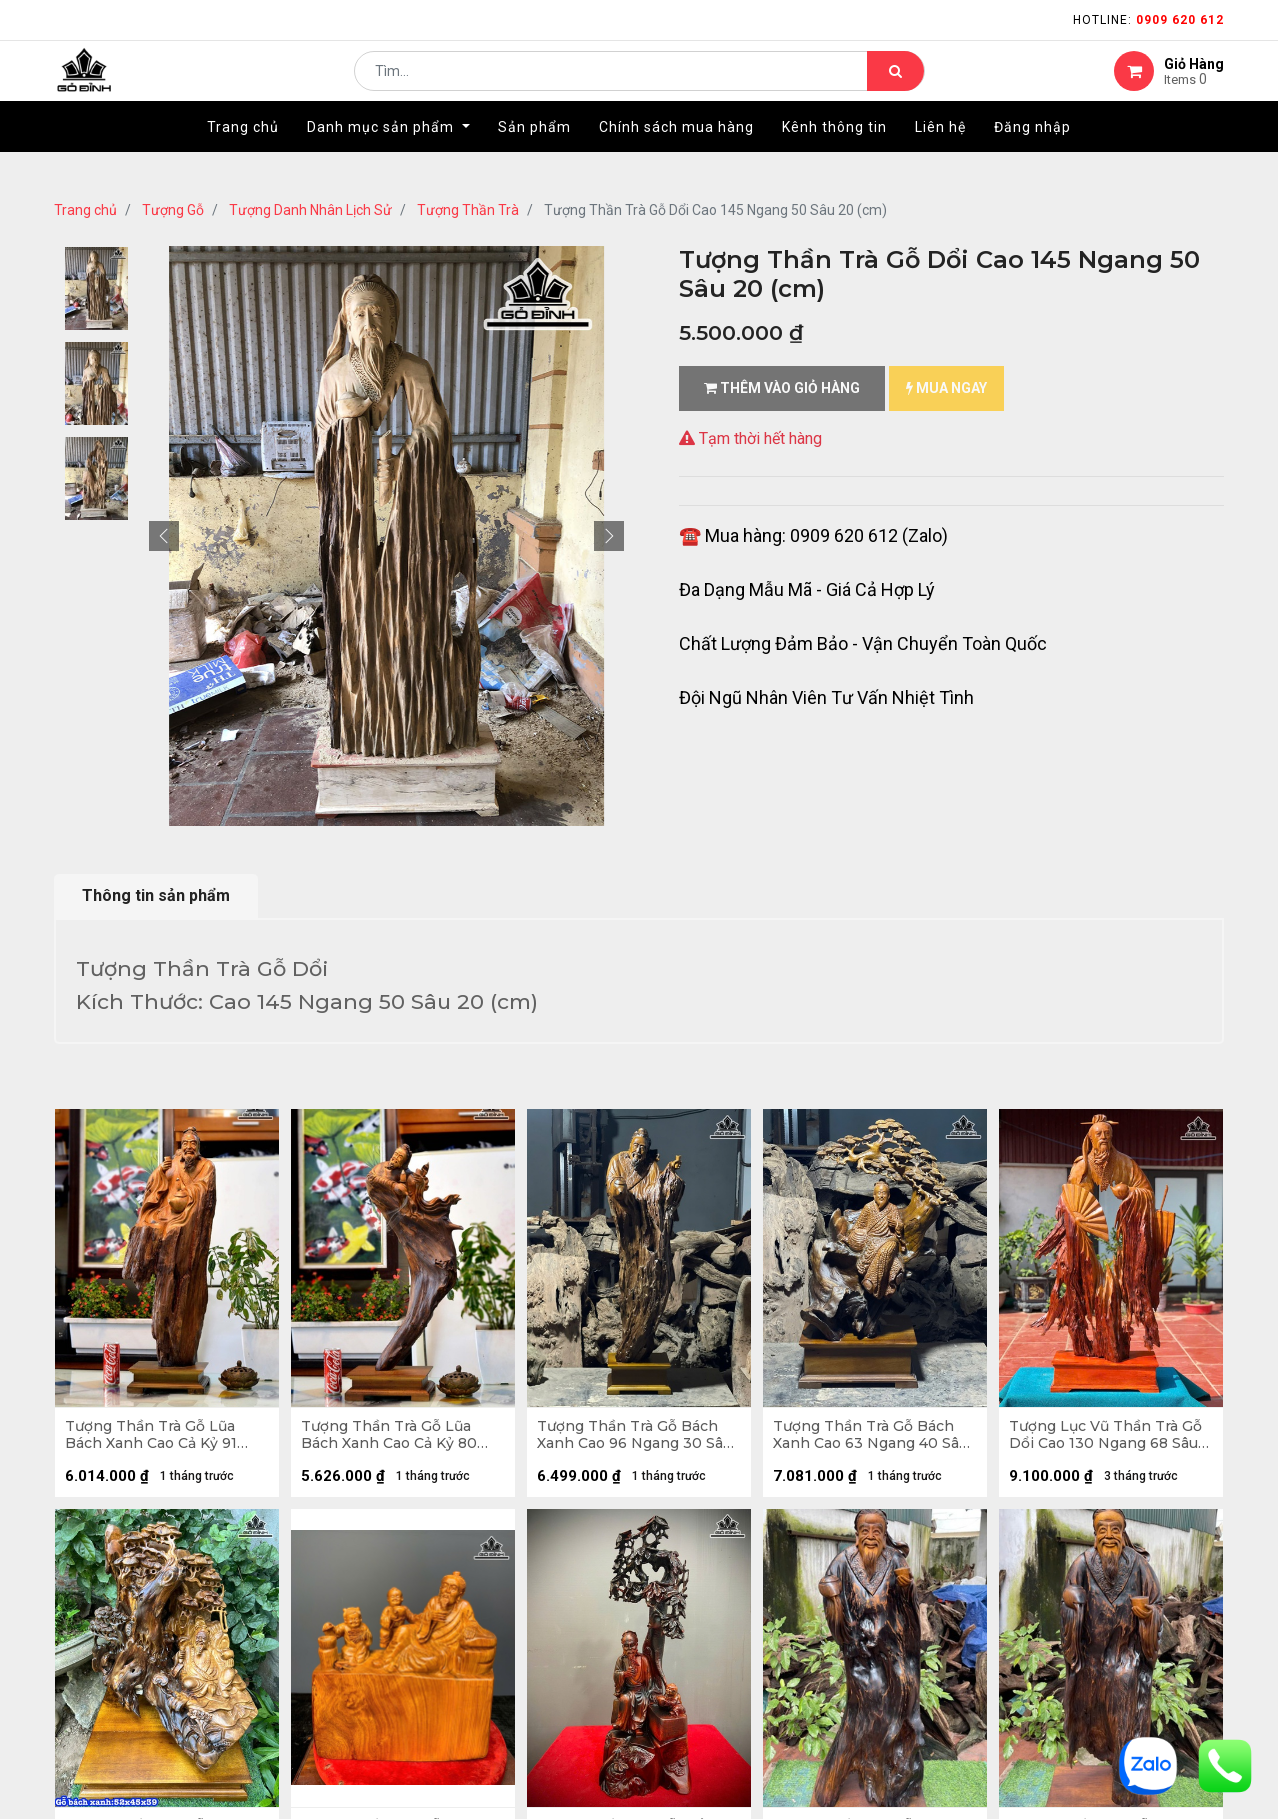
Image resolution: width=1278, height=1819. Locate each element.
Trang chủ (85, 210)
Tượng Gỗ (173, 210)
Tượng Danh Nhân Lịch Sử (310, 210)
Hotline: (1148, 20)
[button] (164, 536)
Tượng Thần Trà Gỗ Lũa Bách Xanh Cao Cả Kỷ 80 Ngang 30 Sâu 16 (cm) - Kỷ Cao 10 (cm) (399, 1440)
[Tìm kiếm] (895, 86)
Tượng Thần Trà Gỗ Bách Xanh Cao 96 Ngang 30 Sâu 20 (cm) (632, 1440)
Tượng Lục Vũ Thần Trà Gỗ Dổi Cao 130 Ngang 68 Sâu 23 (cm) (1110, 1440)
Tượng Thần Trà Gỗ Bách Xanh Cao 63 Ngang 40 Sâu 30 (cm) (868, 1440)
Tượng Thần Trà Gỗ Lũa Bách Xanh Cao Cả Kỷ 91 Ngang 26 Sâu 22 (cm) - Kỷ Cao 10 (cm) (164, 1440)
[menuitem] (243, 157)
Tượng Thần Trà (468, 210)
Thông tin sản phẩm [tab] (156, 895)
